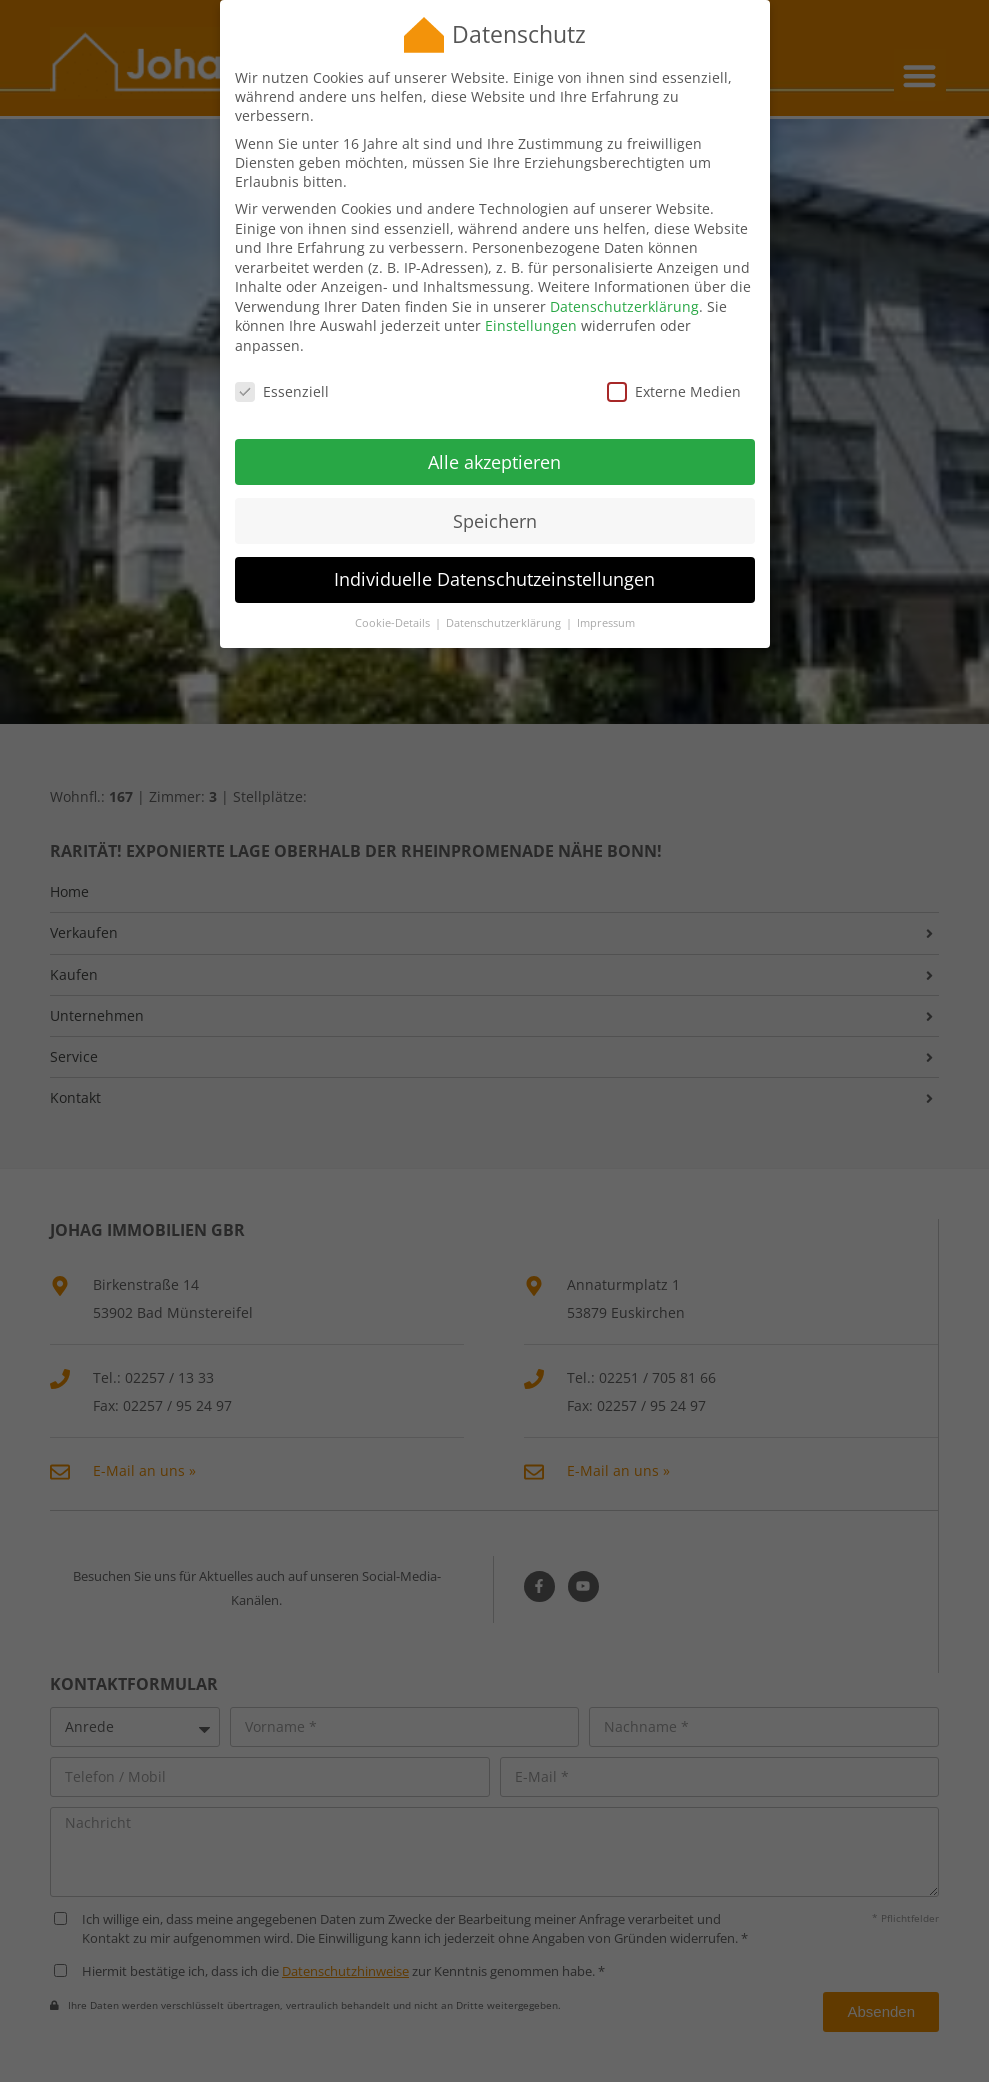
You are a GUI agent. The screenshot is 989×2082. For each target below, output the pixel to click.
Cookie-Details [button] (394, 598)
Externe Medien (674, 365)
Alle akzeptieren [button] (494, 436)
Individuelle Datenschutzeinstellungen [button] (494, 554)
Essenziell (282, 365)
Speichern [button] (495, 495)
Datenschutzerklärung (624, 280)
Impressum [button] (606, 598)
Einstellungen (531, 300)
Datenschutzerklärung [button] (505, 598)
